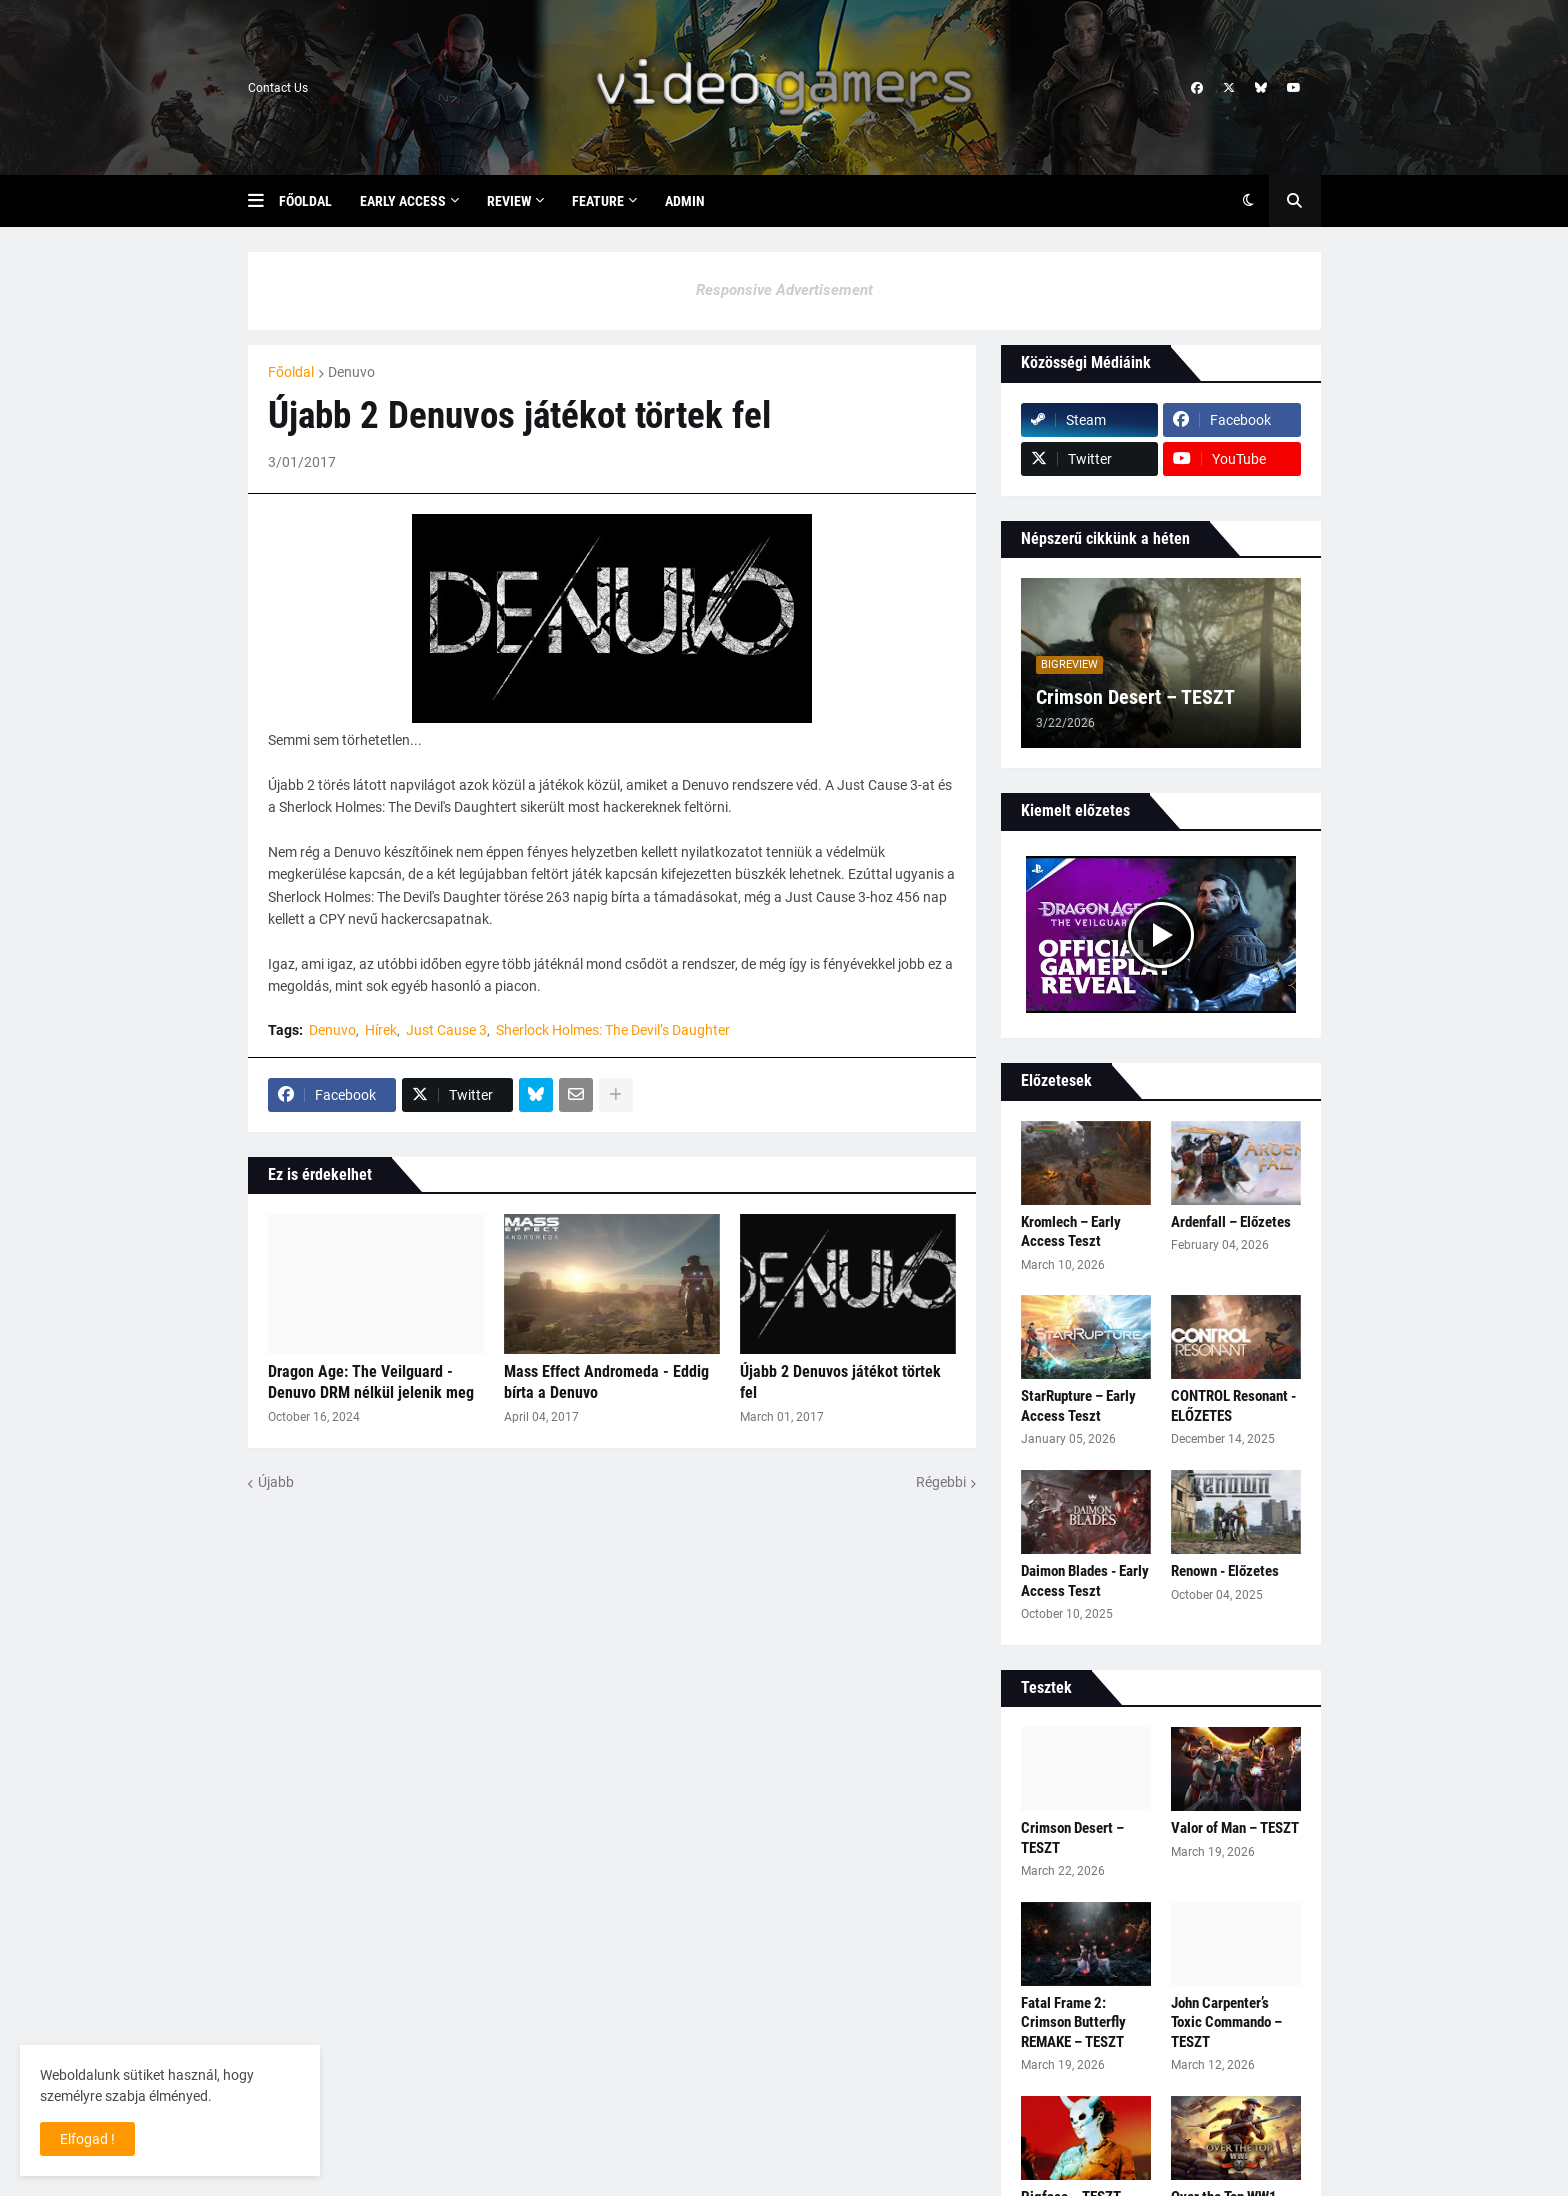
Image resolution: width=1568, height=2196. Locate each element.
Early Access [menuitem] (403, 201)
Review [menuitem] (509, 201)
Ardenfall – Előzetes (1231, 1222)
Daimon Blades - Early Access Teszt (1085, 1581)
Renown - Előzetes (1225, 1571)
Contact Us (278, 88)
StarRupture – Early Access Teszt (1078, 1406)
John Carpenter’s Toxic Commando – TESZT (1226, 2022)
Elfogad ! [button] (87, 2139)
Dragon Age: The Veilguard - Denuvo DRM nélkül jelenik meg (371, 1382)
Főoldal (291, 372)
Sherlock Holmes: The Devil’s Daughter (613, 1030)
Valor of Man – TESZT (1235, 1828)
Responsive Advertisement (784, 290)
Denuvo (351, 372)
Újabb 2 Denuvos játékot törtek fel (840, 1382)
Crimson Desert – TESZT (1135, 697)
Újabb (276, 1482)
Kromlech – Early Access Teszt (1071, 1232)
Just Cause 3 (446, 1030)
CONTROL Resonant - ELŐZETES (1233, 1406)
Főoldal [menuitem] (305, 201)
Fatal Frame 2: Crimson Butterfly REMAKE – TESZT (1073, 2022)
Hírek (381, 1030)
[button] (263, 201)
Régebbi (941, 1482)
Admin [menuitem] (685, 201)
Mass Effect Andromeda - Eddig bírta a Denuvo (606, 1382)
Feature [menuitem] (598, 201)
